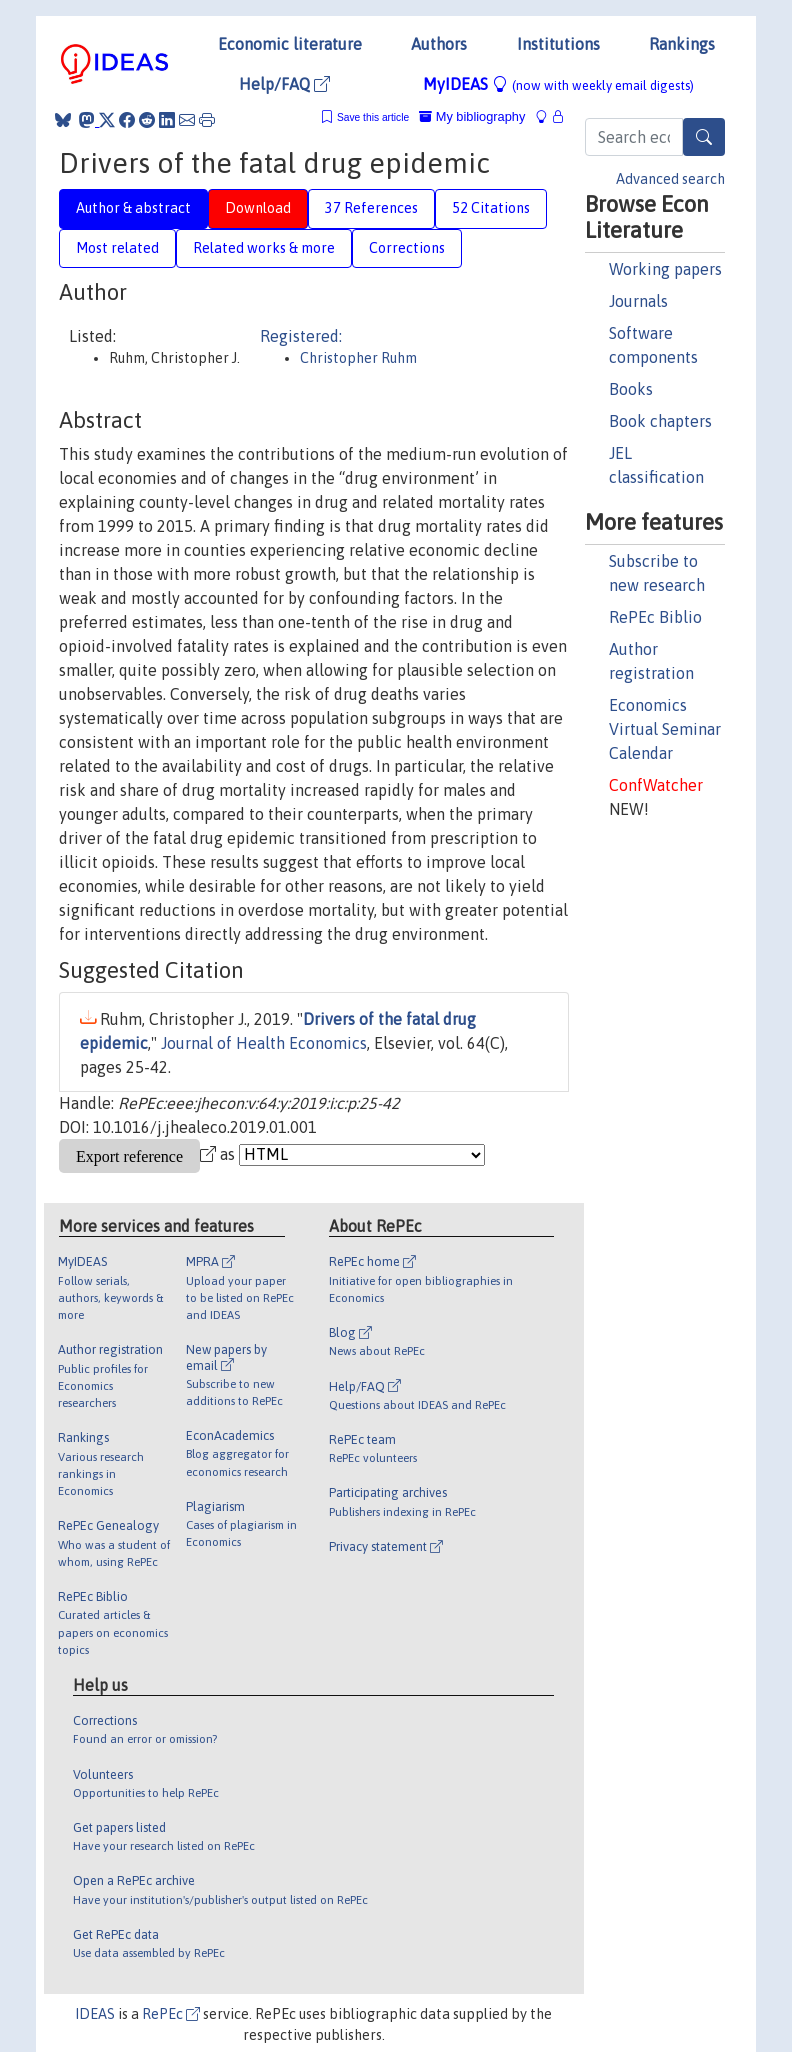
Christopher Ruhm (358, 358)
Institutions (558, 44)
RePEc (171, 2014)
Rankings (682, 44)
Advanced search (670, 179)
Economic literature (290, 44)
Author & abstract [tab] (133, 208)
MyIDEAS (558, 84)
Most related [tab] (117, 248)
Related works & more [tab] (264, 248)
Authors (439, 44)
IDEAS (95, 2014)
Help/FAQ (284, 84)
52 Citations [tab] (491, 208)
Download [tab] (258, 208)
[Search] (704, 137)
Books (631, 389)
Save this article (373, 117)
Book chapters (660, 421)
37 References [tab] (371, 208)
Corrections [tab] (407, 248)
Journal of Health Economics (264, 1043)
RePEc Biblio (655, 617)
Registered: (301, 336)
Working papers (665, 269)
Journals (638, 301)
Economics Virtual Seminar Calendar (665, 729)
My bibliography (472, 116)
